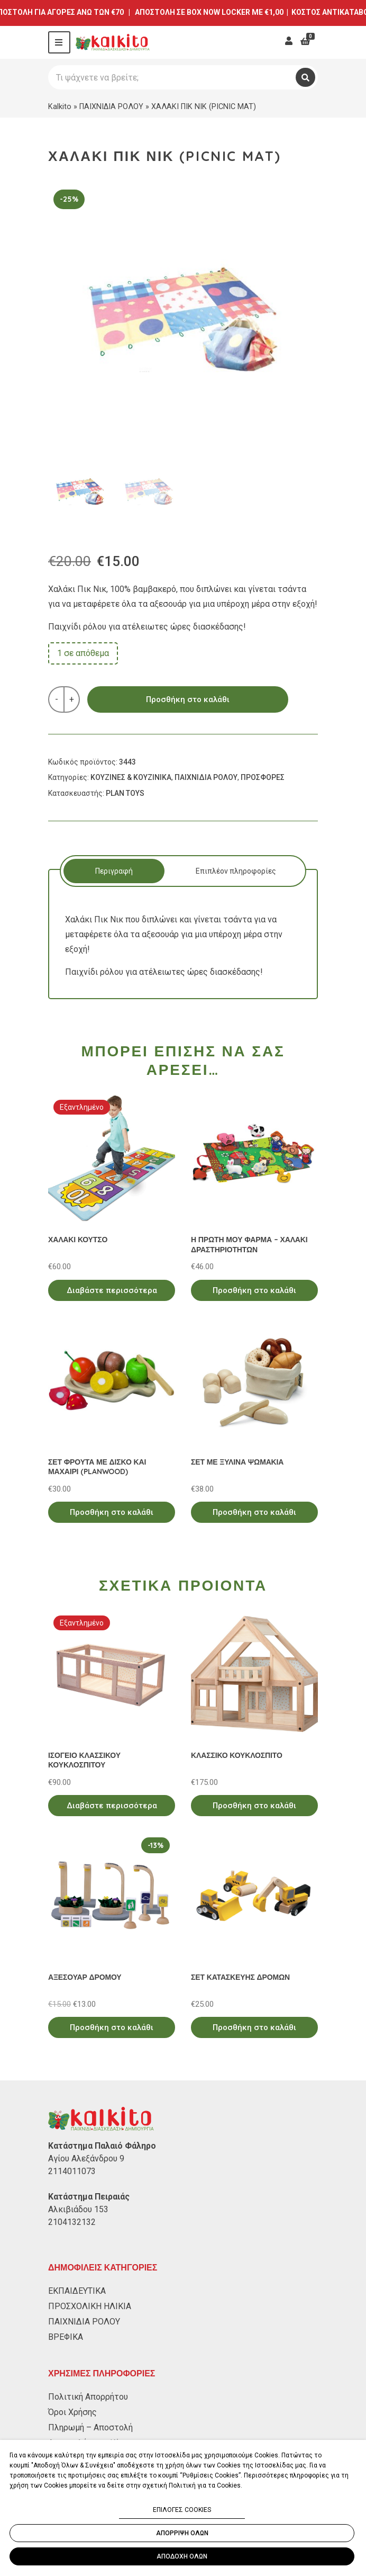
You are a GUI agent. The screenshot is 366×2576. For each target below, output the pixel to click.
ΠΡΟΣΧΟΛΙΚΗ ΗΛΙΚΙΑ (89, 2306)
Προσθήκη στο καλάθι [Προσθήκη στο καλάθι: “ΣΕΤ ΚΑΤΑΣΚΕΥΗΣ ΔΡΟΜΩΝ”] (254, 2027)
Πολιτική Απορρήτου (88, 2397)
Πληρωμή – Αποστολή (90, 2427)
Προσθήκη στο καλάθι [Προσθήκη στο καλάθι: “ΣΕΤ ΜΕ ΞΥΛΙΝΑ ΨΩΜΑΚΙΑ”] (254, 1512)
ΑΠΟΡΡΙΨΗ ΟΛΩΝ (182, 2533)
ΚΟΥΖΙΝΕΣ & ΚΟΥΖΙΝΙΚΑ (130, 777)
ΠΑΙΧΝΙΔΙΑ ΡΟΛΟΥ (111, 106)
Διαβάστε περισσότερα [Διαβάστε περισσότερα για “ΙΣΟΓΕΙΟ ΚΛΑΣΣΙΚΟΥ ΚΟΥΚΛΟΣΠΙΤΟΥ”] (112, 1805)
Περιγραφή (114, 871)
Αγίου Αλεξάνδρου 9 (86, 2158)
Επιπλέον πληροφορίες (236, 871)
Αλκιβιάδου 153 (78, 2209)
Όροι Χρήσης (72, 2412)
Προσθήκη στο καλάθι (188, 699)
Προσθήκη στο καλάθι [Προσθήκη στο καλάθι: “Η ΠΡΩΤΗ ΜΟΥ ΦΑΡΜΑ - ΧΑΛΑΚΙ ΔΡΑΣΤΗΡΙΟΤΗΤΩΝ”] (254, 1290)
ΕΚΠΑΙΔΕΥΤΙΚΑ (77, 2291)
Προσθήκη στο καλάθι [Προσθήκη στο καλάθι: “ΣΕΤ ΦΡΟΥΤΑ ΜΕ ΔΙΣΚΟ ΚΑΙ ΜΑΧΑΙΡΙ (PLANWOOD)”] (111, 1512)
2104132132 (72, 2222)
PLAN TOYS (125, 793)
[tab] (113, 871)
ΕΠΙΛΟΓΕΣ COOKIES (182, 2510)
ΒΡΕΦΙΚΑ (65, 2337)
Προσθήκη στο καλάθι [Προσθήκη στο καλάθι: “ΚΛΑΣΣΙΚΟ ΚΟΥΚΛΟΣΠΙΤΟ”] (254, 1805)
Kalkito (59, 106)
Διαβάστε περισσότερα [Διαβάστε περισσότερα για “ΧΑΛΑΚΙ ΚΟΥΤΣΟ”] (112, 1290)
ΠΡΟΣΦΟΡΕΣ (263, 777)
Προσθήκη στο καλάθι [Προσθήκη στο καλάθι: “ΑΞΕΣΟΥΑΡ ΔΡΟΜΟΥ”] (111, 2027)
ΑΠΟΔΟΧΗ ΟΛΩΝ (182, 2556)
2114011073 (72, 2171)
